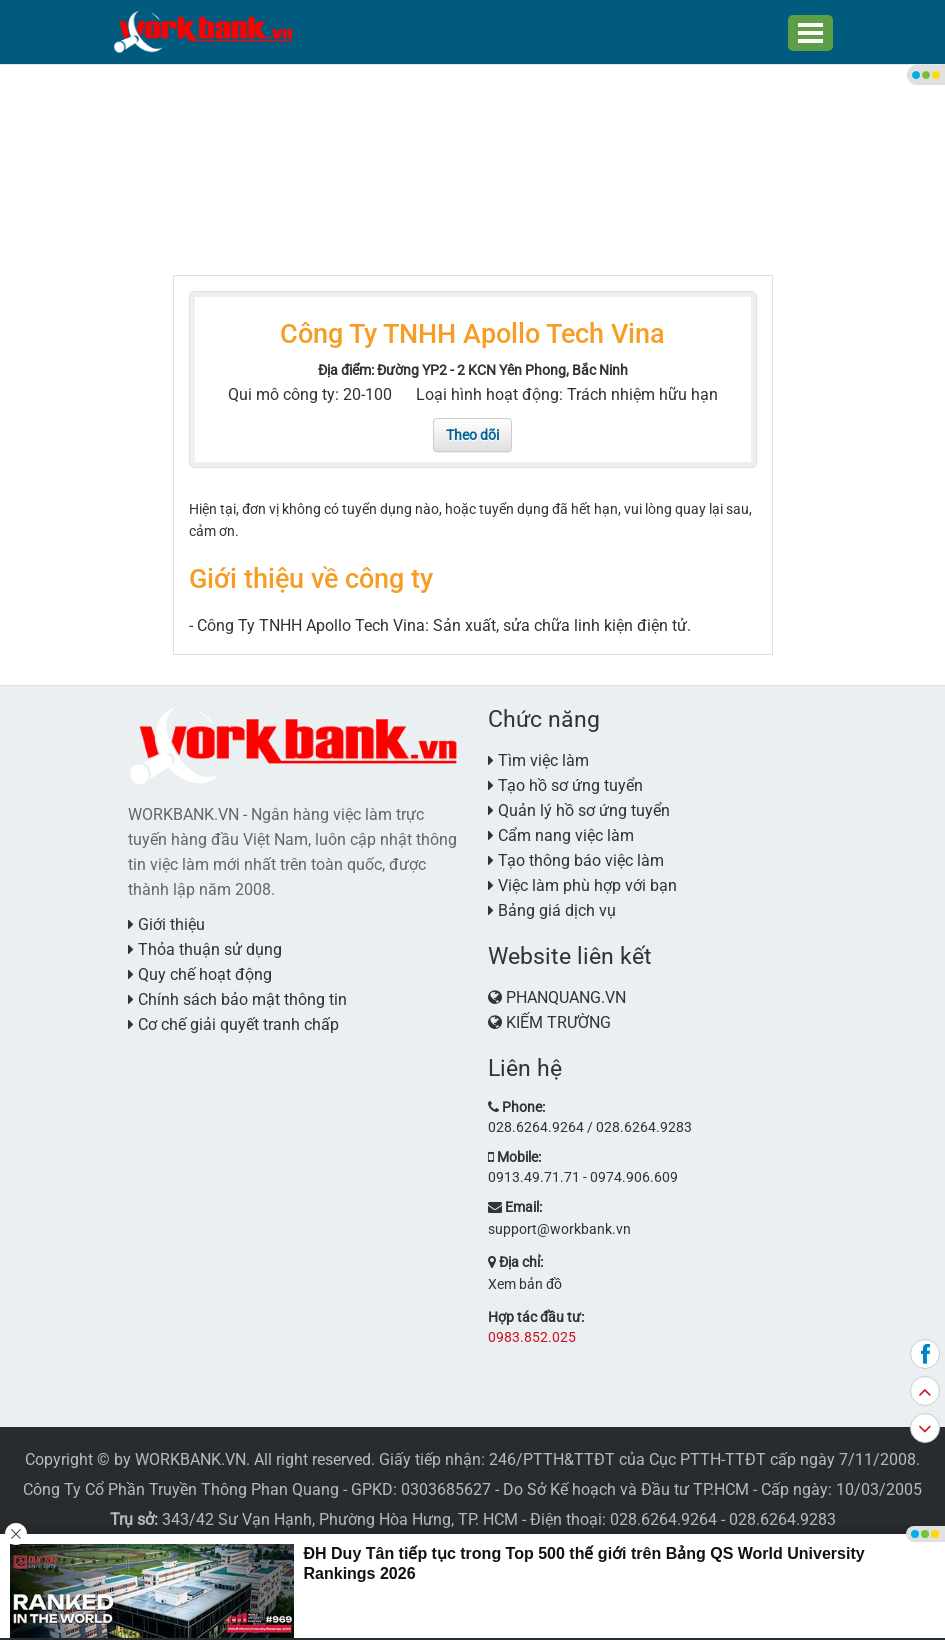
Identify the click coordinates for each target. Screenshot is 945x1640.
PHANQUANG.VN (566, 997)
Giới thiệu (166, 924)
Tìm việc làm (538, 760)
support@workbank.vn (559, 1229)
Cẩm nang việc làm (561, 835)
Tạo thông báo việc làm (576, 860)
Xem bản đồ (525, 1284)
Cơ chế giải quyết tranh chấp (233, 1024)
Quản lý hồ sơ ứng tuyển (579, 810)
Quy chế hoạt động (200, 974)
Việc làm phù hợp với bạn (582, 885)
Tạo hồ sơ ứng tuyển (565, 785)
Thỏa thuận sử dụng (205, 949)
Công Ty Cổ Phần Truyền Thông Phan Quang (181, 1489)
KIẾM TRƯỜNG (558, 1022)
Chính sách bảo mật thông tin (237, 999)
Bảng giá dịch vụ (552, 910)
